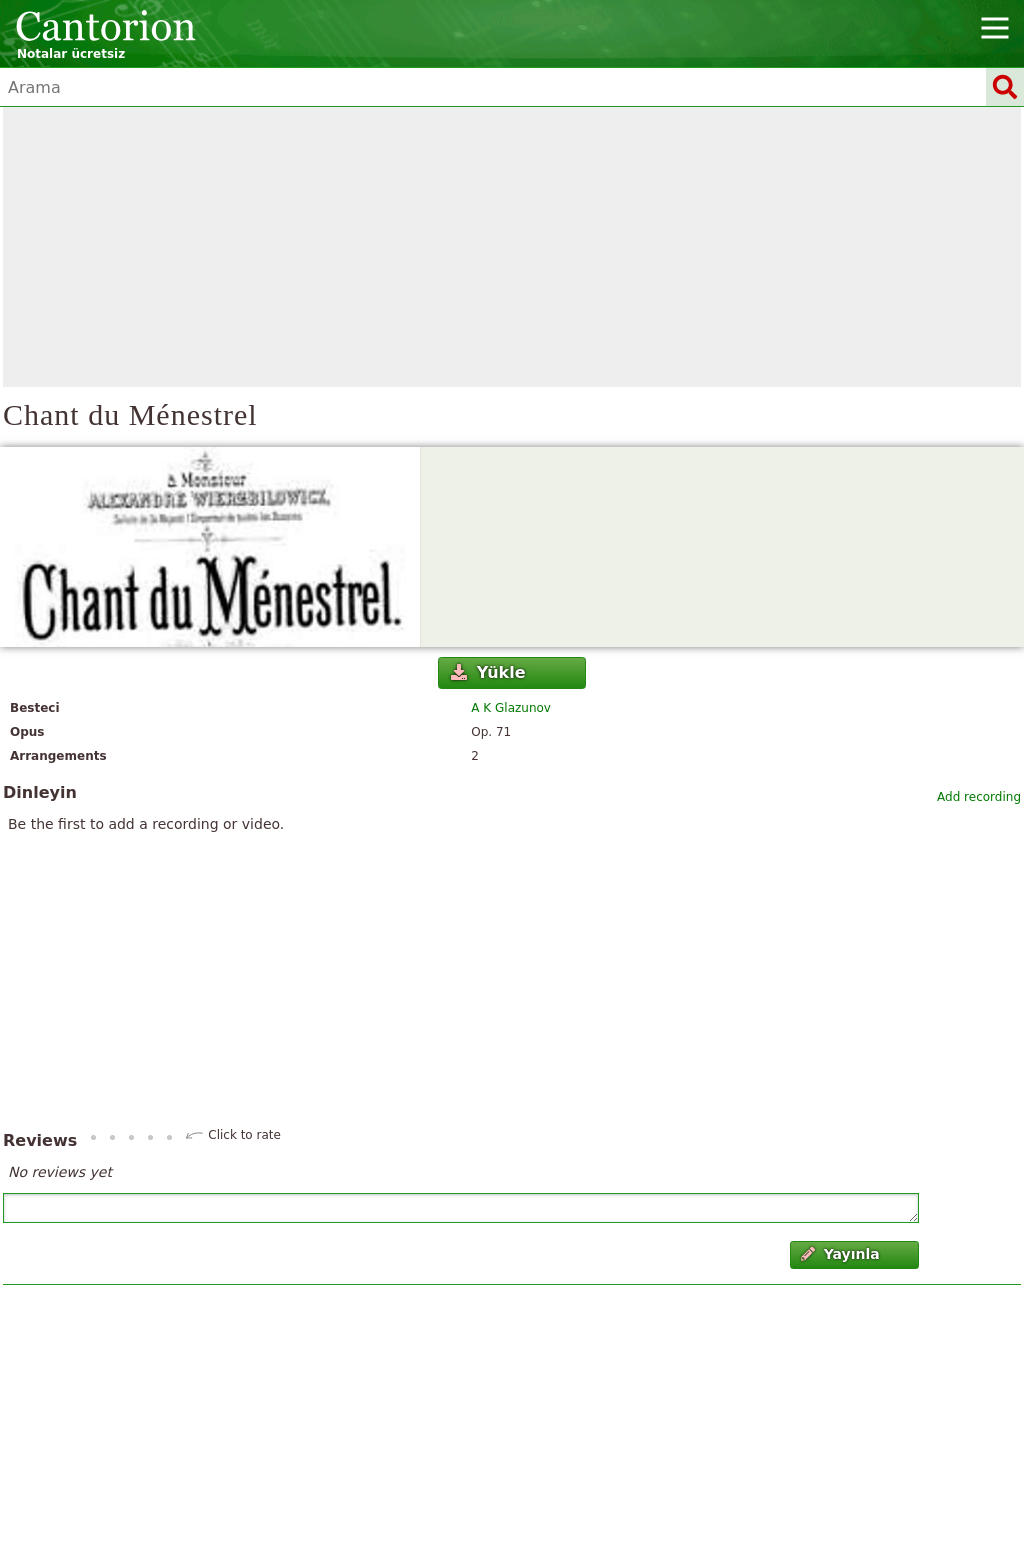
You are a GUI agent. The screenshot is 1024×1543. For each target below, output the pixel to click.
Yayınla (840, 1254)
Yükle (488, 672)
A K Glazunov (511, 708)
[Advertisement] (512, 247)
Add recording (979, 797)
